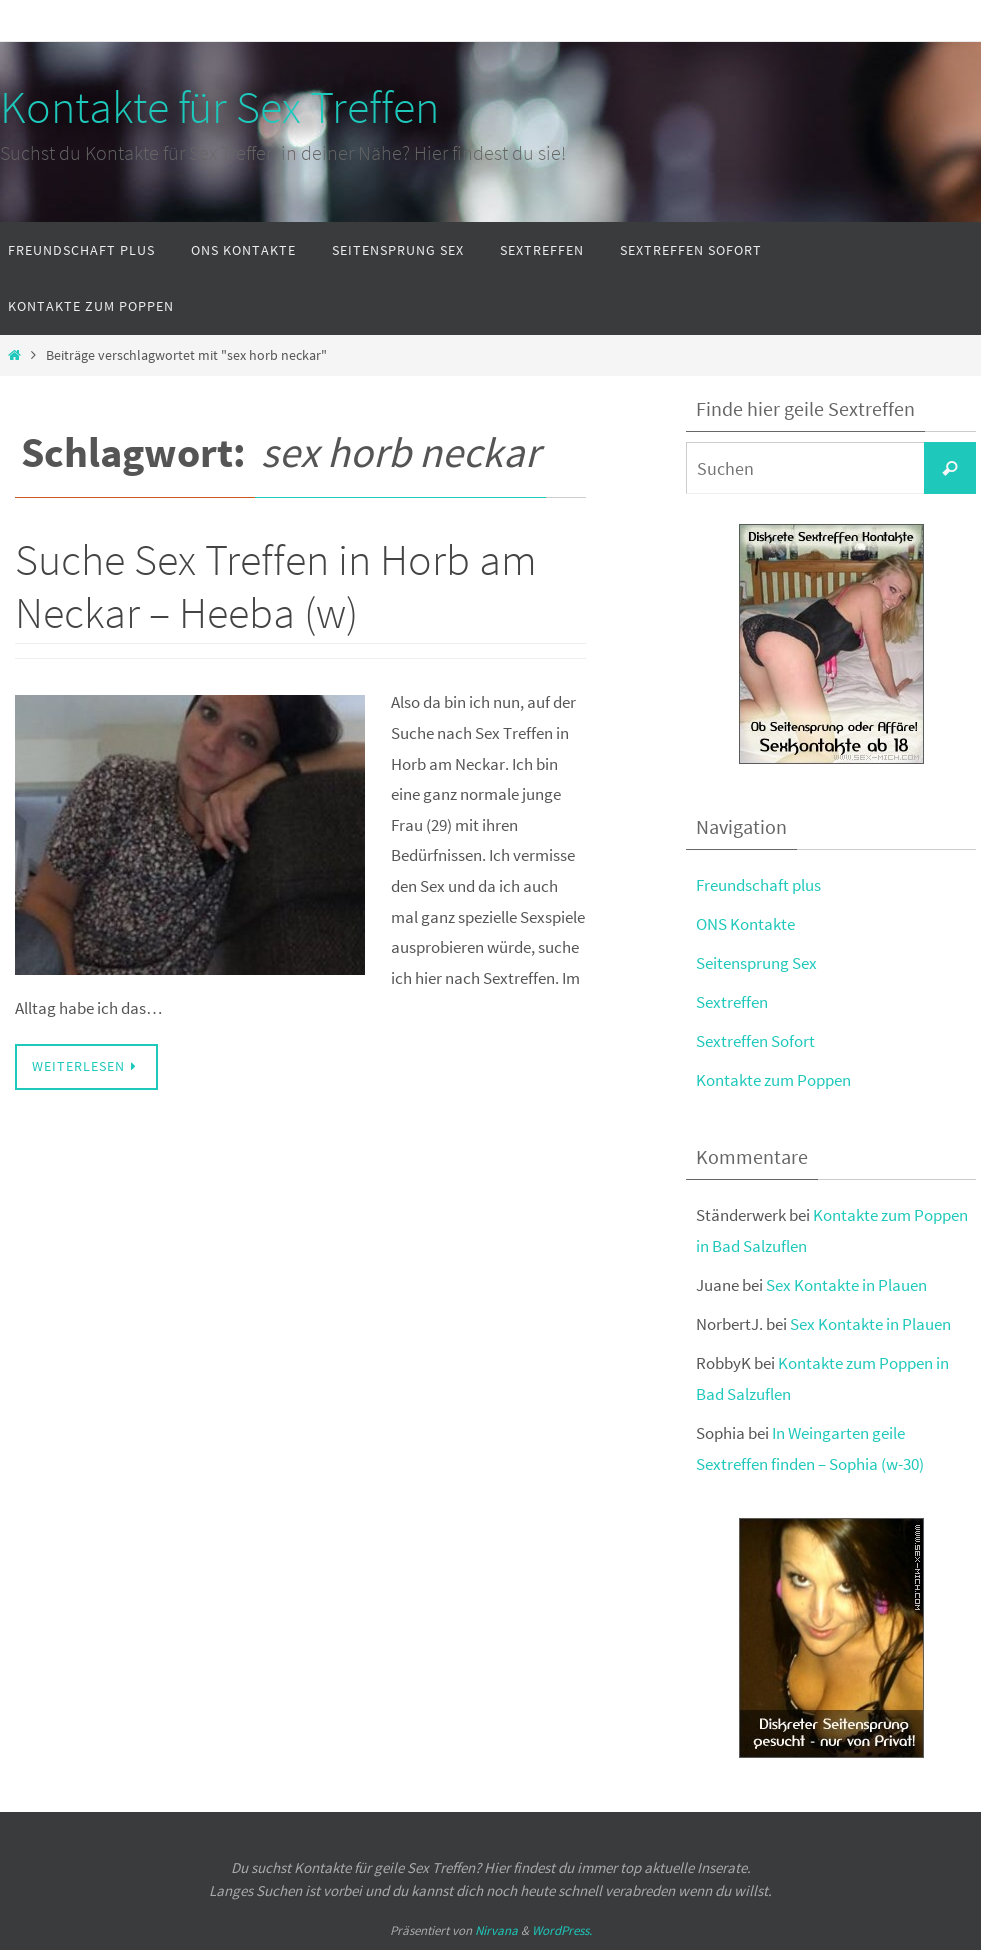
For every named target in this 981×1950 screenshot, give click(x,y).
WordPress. (562, 1930)
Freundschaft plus (758, 885)
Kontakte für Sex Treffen (219, 107)
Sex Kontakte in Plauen (846, 1285)
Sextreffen (732, 1002)
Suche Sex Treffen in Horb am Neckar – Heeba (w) (276, 586)
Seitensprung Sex (756, 963)
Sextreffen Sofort (755, 1041)
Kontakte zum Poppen (773, 1080)
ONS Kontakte (745, 924)
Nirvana (496, 1930)
